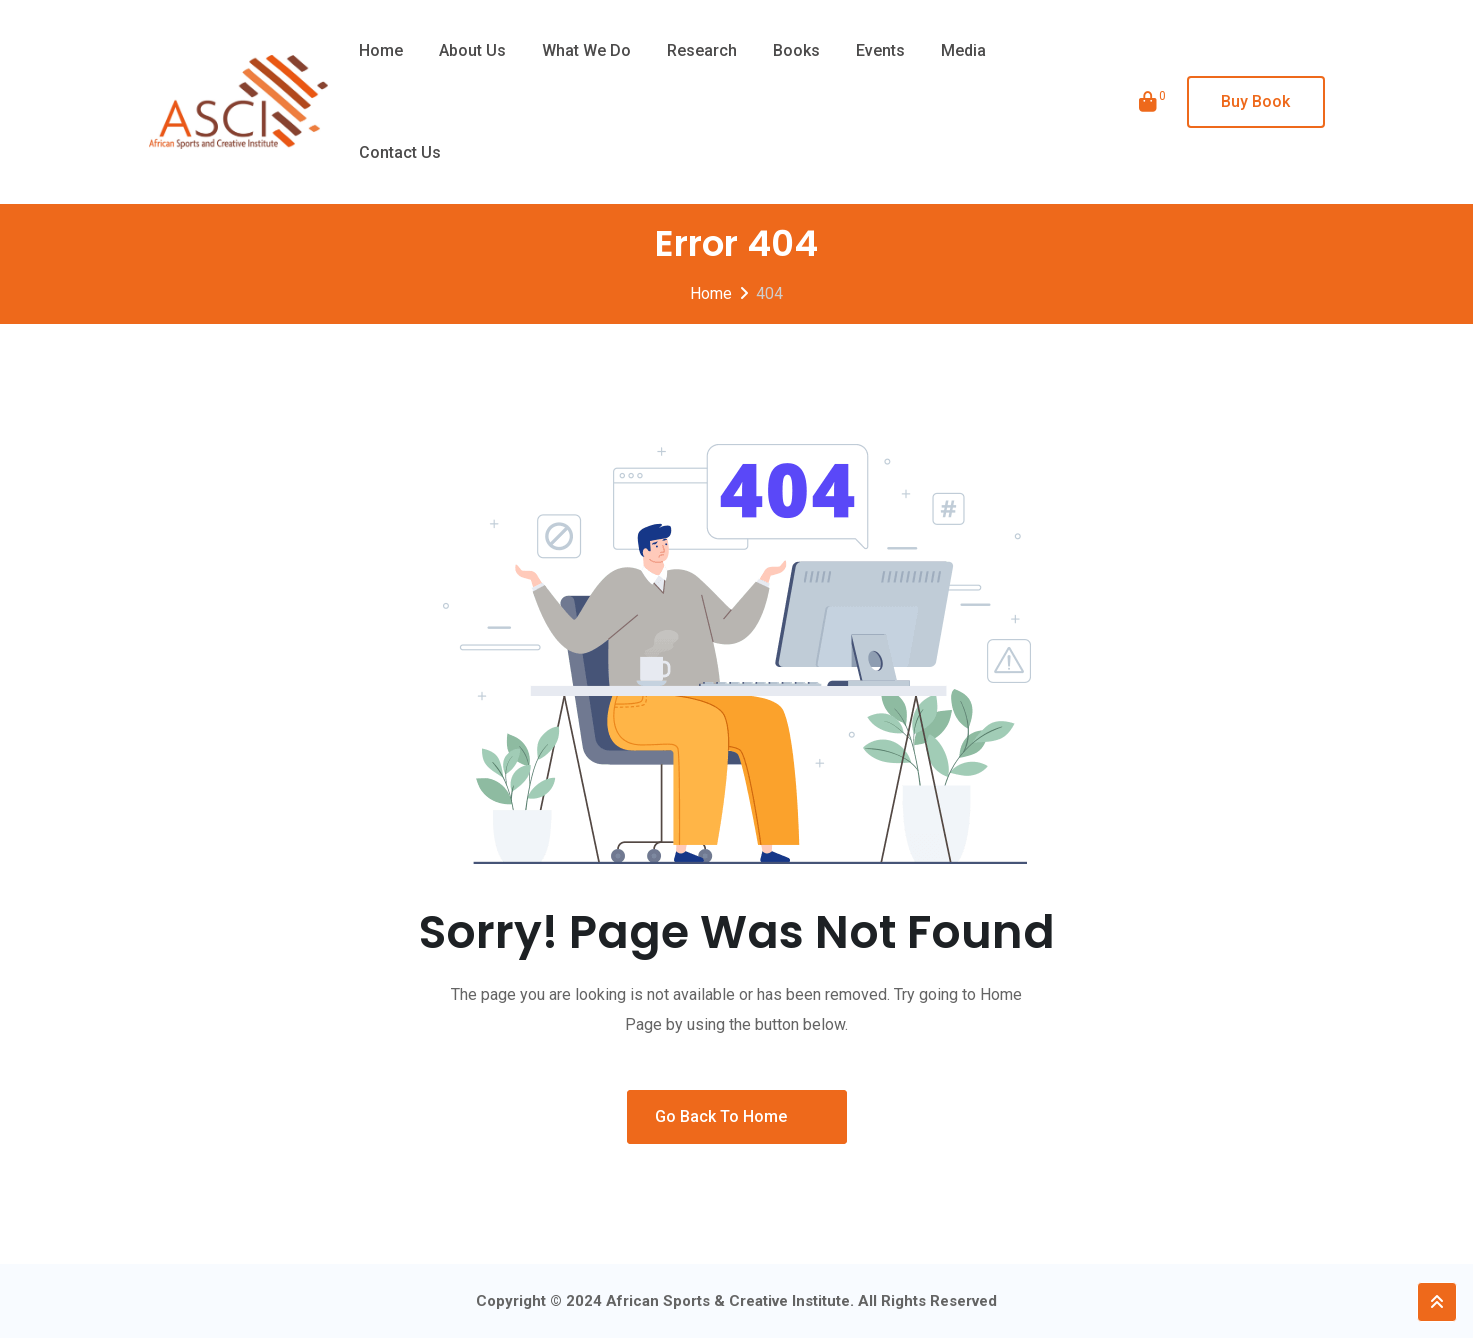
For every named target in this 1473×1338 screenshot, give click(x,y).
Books (796, 50)
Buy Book (1255, 101)
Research (702, 50)
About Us (472, 50)
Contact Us (400, 152)
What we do (586, 50)
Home (381, 50)
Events (880, 50)
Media (963, 50)
